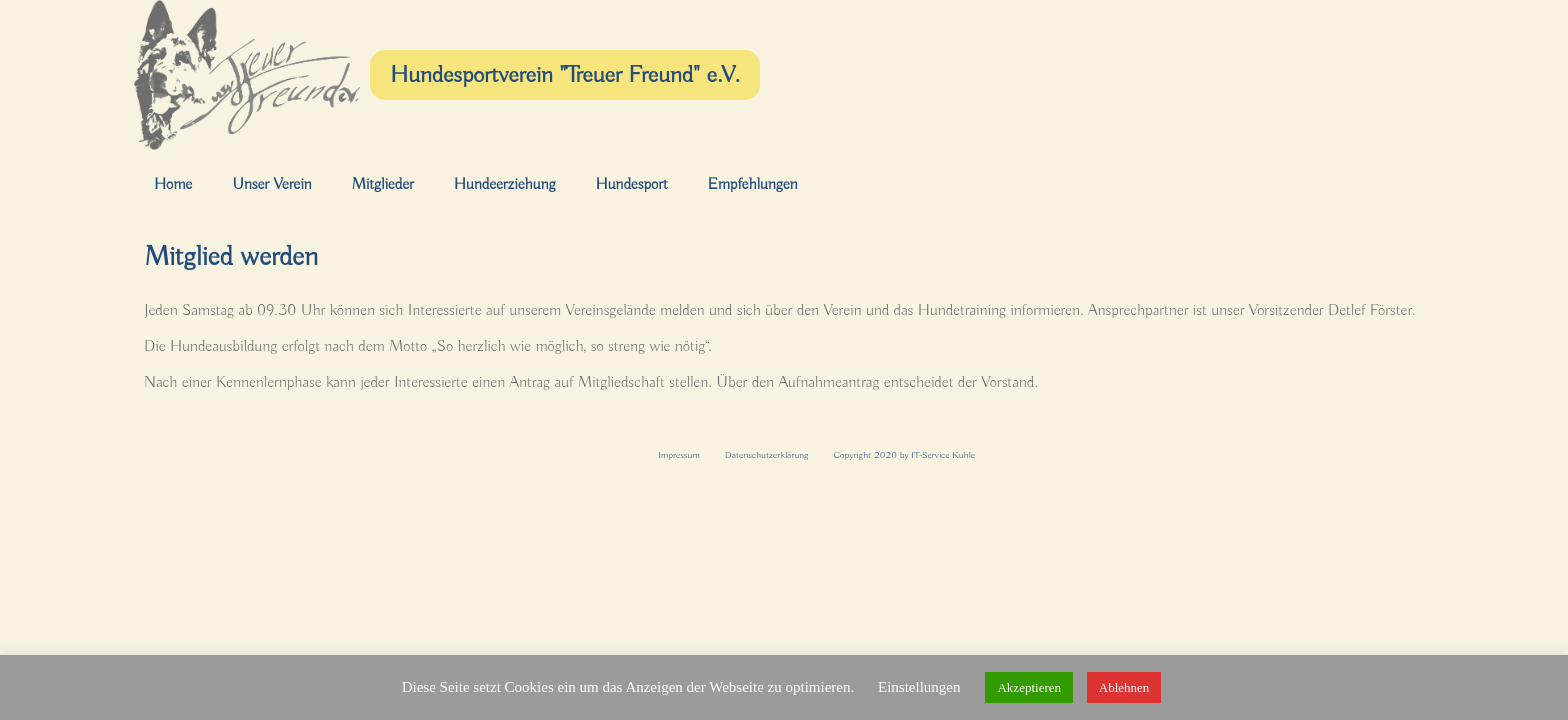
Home (173, 185)
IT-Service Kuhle (943, 455)
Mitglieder (383, 185)
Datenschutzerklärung (767, 455)
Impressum (679, 455)
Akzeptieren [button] (1029, 687)
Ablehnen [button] (1124, 687)
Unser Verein (271, 185)
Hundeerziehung (505, 185)
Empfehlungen (753, 185)
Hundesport (631, 185)
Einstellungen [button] (919, 687)
